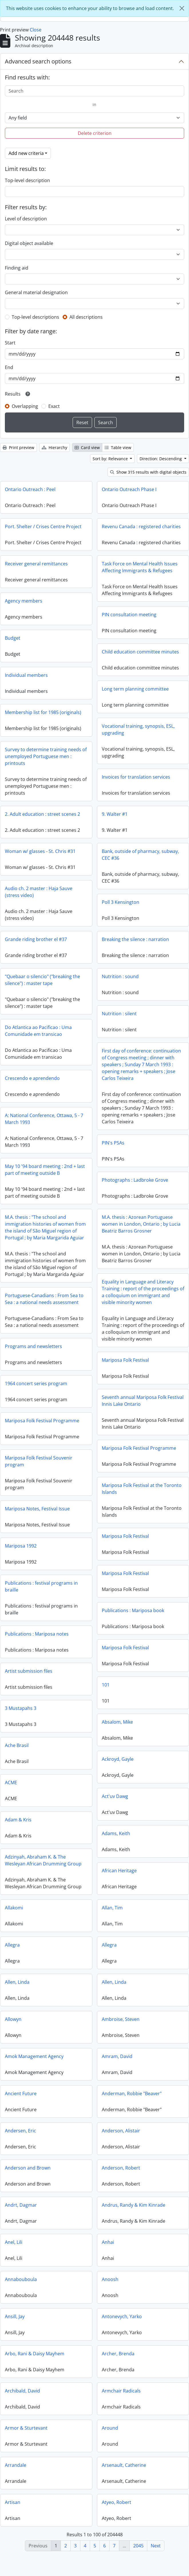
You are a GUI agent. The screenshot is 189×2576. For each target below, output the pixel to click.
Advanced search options (38, 61)
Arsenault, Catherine (57, 2474)
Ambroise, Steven (54, 2028)
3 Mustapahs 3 (20, 1717)
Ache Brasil (17, 1754)
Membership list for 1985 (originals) (43, 712)
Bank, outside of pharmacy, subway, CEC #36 (140, 854)
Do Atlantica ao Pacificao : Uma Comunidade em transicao (38, 1030)
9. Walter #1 (115, 814)
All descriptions (86, 317)
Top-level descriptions (35, 317)
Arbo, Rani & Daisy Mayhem (101, 2353)
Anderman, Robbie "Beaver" (65, 2103)
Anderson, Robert (54, 2177)
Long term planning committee (135, 689)
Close (35, 30)
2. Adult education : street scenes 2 (42, 814)
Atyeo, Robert (50, 2511)
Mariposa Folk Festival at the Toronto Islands (142, 1488)
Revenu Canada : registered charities (141, 526)
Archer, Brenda (51, 2363)
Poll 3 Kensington (120, 902)
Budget (12, 638)
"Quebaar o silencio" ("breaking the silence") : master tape (42, 979)
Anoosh (43, 2288)
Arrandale (82, 2465)
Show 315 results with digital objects (148, 472)
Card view (87, 447)
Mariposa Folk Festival (125, 1360)
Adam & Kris (18, 1829)
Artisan (79, 2502)
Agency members (23, 601)
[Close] (182, 8)
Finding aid (16, 268)
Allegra (78, 1945)
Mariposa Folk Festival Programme (42, 1430)
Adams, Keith (116, 1833)
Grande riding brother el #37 (36, 939)
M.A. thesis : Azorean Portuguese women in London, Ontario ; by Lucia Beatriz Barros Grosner (141, 1224)
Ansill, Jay (81, 2316)
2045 (138, 2546)
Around (43, 2437)
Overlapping (25, 406)
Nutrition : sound (120, 976)
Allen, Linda (83, 1982)
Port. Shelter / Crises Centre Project (43, 526)
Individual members (26, 675)
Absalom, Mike (117, 1722)
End (9, 367)
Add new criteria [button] (26, 153)
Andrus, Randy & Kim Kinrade (67, 2214)
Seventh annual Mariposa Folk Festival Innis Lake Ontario (143, 1400)
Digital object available (29, 243)
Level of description (26, 219)
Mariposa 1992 (21, 1555)
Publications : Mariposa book (133, 1610)
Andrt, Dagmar (87, 2205)
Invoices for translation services (136, 777)
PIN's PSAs (113, 1143)
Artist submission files (28, 1680)
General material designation (36, 292)
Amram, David (50, 2065)
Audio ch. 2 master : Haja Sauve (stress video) (38, 891)
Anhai (41, 2251)
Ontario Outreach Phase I (129, 489)
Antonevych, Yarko (55, 2325)
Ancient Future (87, 2093)
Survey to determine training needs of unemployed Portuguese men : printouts (46, 756)
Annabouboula (87, 2279)
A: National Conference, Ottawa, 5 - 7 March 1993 (44, 1118)
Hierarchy (54, 447)
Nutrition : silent (119, 1013)
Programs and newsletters (33, 1355)
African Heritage (119, 1870)
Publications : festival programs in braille (41, 1595)
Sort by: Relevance (111, 458)
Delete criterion (95, 133)
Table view (118, 447)
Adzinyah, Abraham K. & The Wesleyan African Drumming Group (43, 1869)
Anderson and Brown (94, 2168)
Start (10, 343)
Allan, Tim (45, 1917)
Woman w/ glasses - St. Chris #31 (40, 851)
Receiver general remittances (36, 564)
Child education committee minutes (140, 652)
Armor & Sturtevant (92, 2428)
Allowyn (79, 2019)
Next (156, 2546)
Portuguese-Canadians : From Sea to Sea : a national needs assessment (44, 1308)
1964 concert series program (36, 1392)
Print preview (18, 447)
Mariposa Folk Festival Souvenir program (38, 1470)
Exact (54, 406)
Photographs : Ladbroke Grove (135, 1180)
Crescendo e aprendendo (32, 1078)
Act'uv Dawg (115, 1796)
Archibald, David (88, 2391)
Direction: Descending (161, 458)
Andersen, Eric (86, 2131)
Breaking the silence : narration (135, 939)
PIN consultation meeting (129, 614)
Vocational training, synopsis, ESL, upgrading (138, 729)
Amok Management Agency (100, 2056)
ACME (11, 1792)
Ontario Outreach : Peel (30, 489)
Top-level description (27, 180)
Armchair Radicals (54, 2400)
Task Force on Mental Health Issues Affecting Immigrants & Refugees (140, 567)
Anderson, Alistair (54, 2140)
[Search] (94, 90)
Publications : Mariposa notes (37, 1643)
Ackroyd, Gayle (118, 1759)
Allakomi (80, 1908)
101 (106, 1685)
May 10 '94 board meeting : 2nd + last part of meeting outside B (45, 1169)
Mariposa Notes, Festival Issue (37, 1518)
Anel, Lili (80, 2242)
